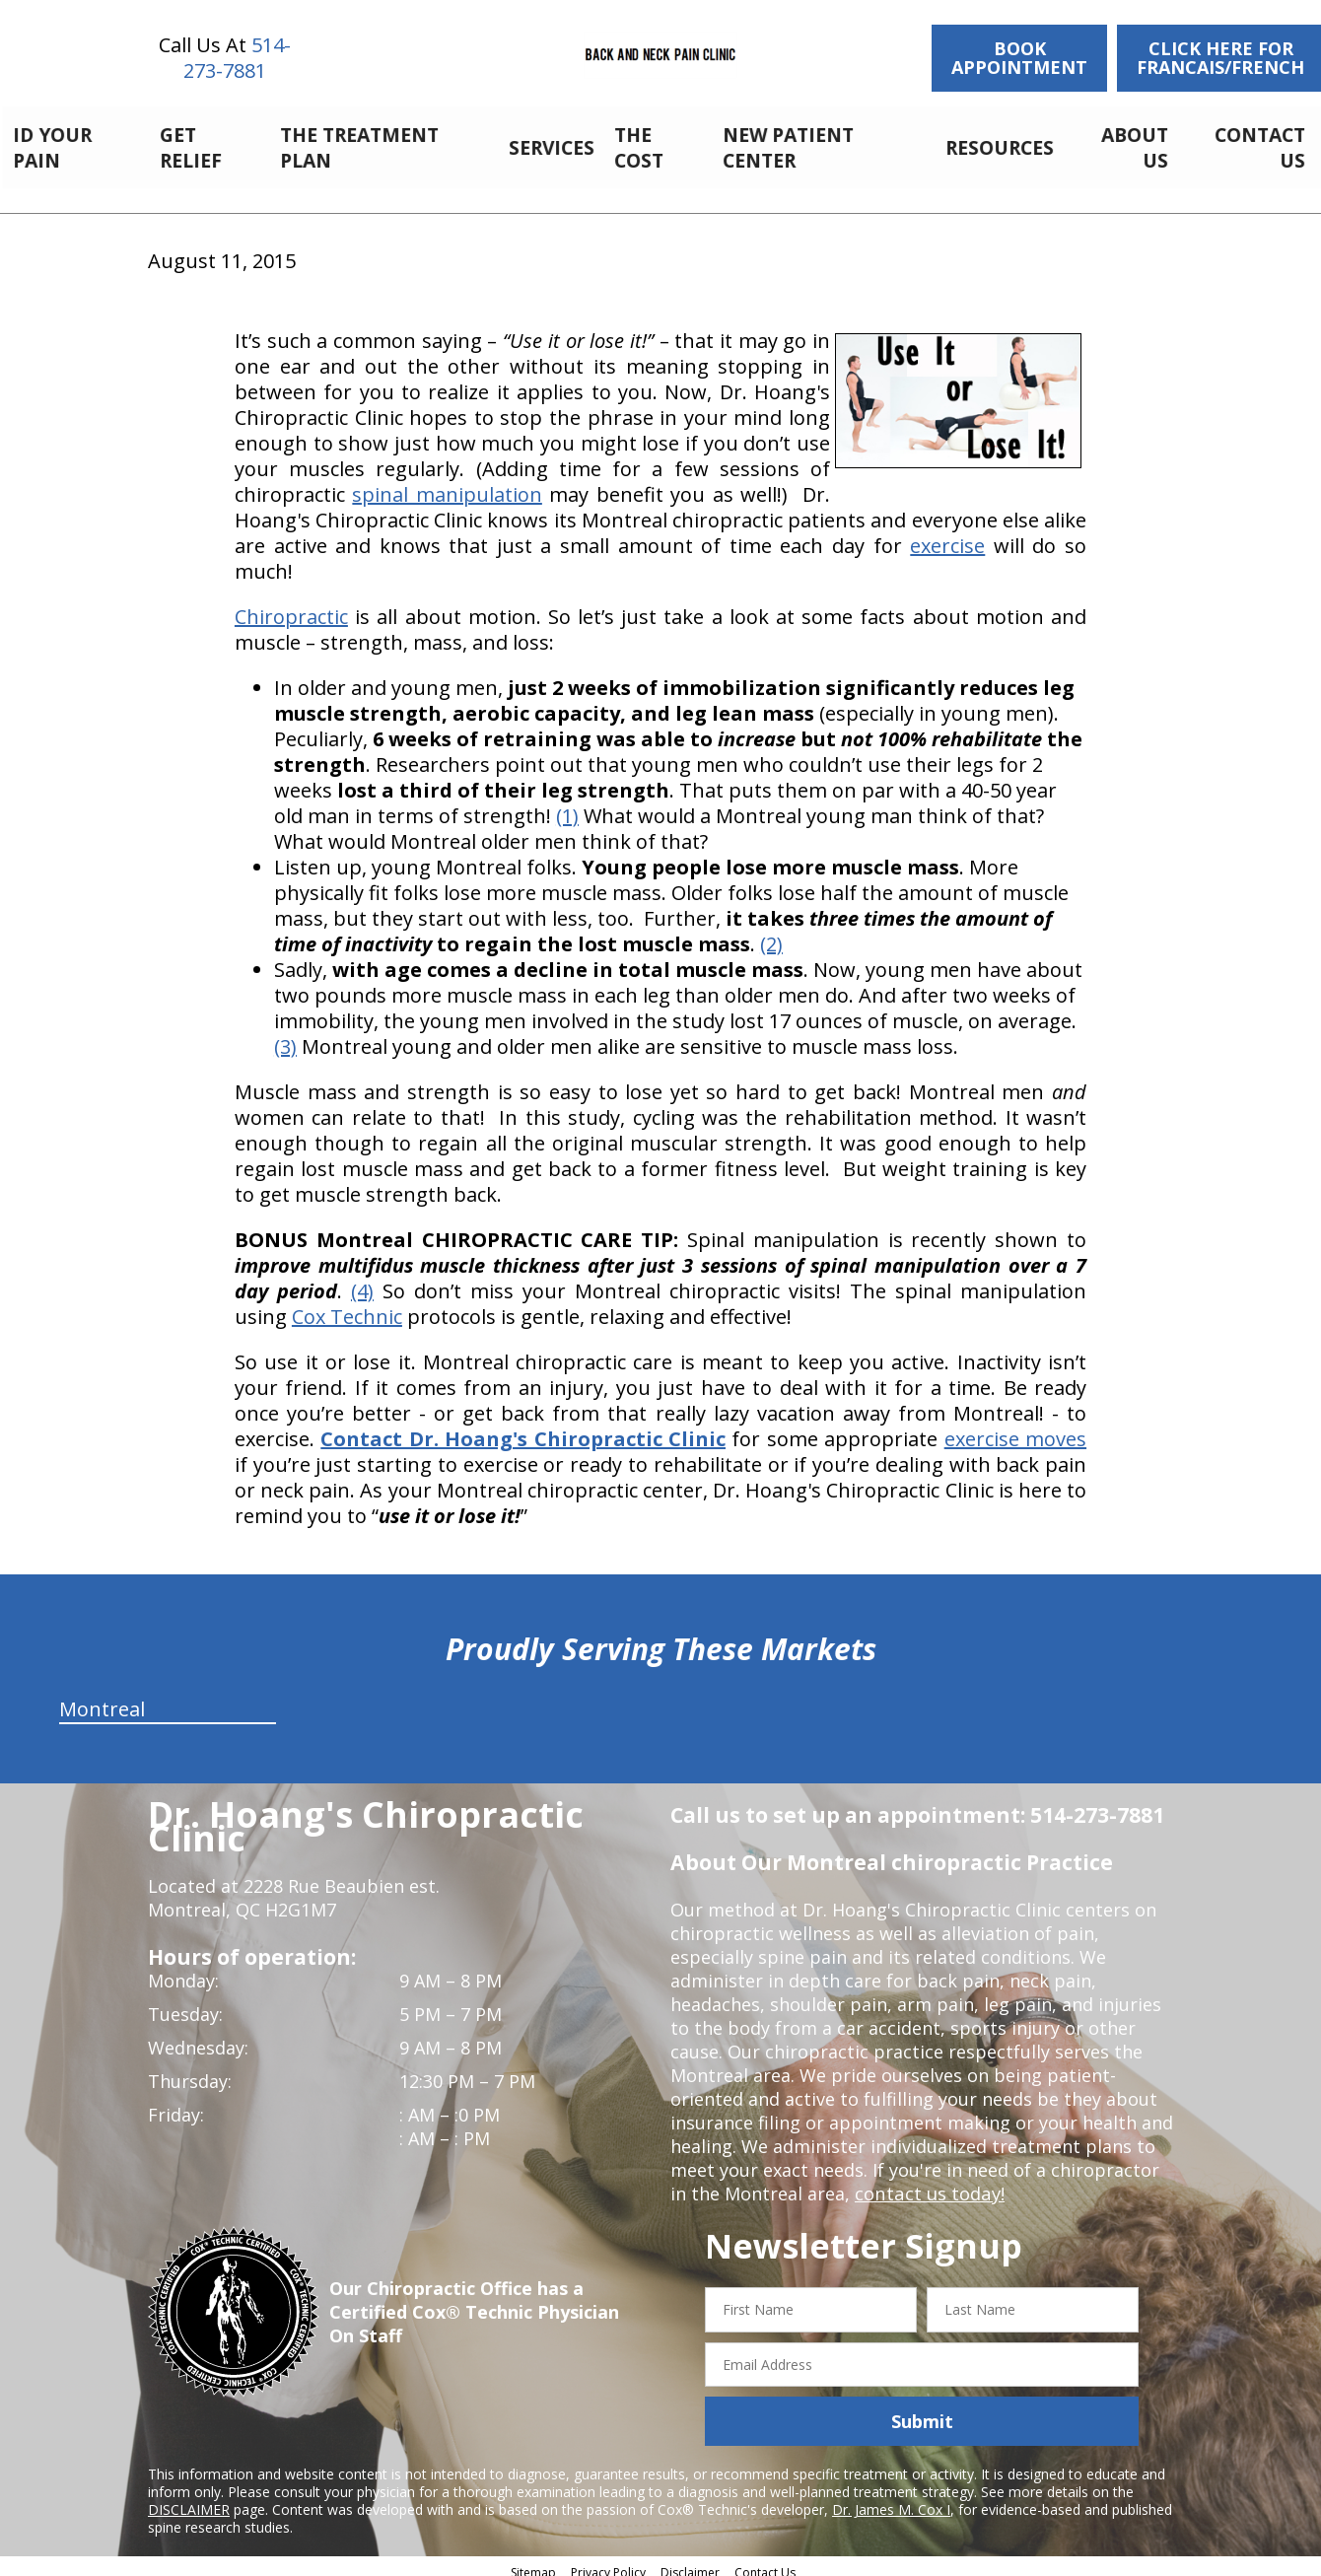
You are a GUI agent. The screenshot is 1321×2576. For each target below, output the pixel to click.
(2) (771, 933)
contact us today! (928, 2182)
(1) (567, 805)
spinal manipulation (446, 483)
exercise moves (1015, 1428)
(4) (362, 1280)
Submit (922, 2410)
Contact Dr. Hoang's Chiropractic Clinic (523, 1428)
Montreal (102, 1698)
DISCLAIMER (189, 2498)
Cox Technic (347, 1305)
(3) (285, 1035)
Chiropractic (291, 605)
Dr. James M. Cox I (891, 2498)
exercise (947, 535)
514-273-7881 (237, 58)
